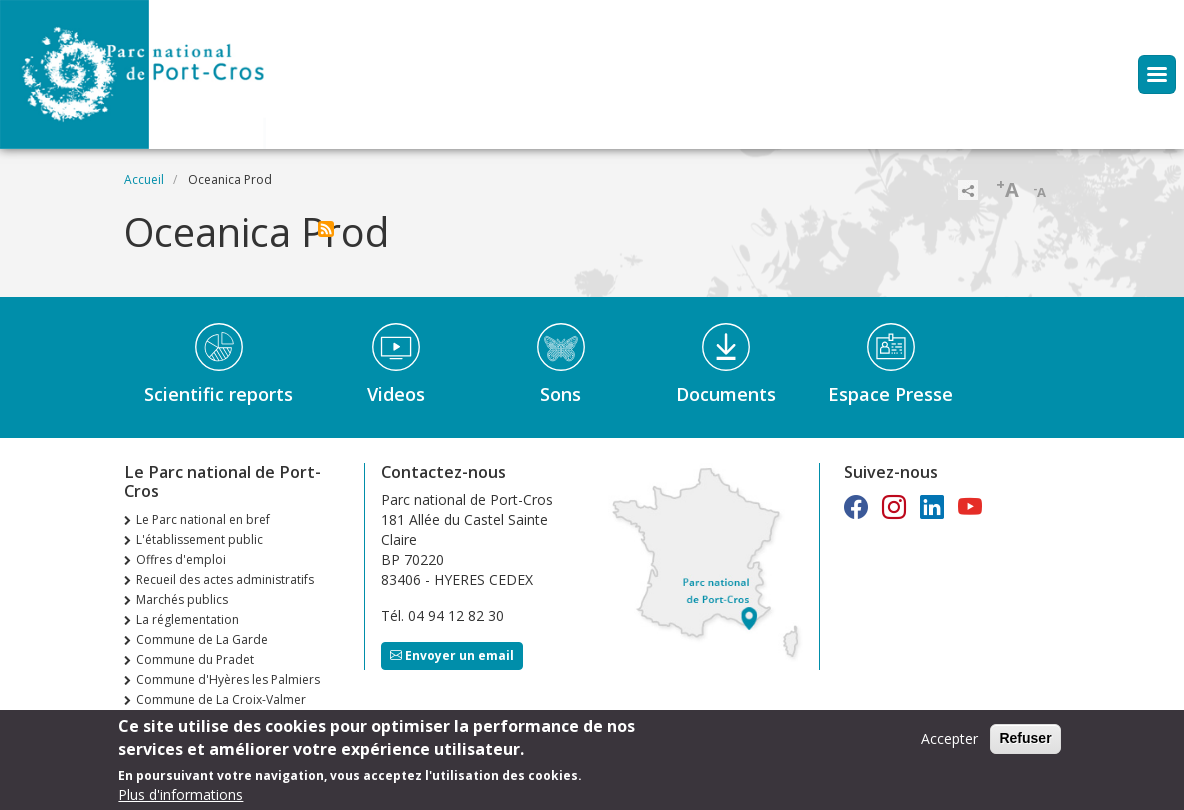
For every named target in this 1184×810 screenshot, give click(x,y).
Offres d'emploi (181, 559)
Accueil (144, 179)
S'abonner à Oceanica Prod (326, 229)
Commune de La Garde (202, 639)
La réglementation (187, 619)
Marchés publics (182, 599)
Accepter (949, 744)
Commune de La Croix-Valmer (221, 699)
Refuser (1025, 744)
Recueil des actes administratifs (225, 579)
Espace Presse (890, 394)
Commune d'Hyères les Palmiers (228, 679)
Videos (396, 394)
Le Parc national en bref (203, 519)
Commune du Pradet (195, 659)
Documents (726, 394)
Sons (560, 394)
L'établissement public (199, 539)
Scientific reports (218, 394)
